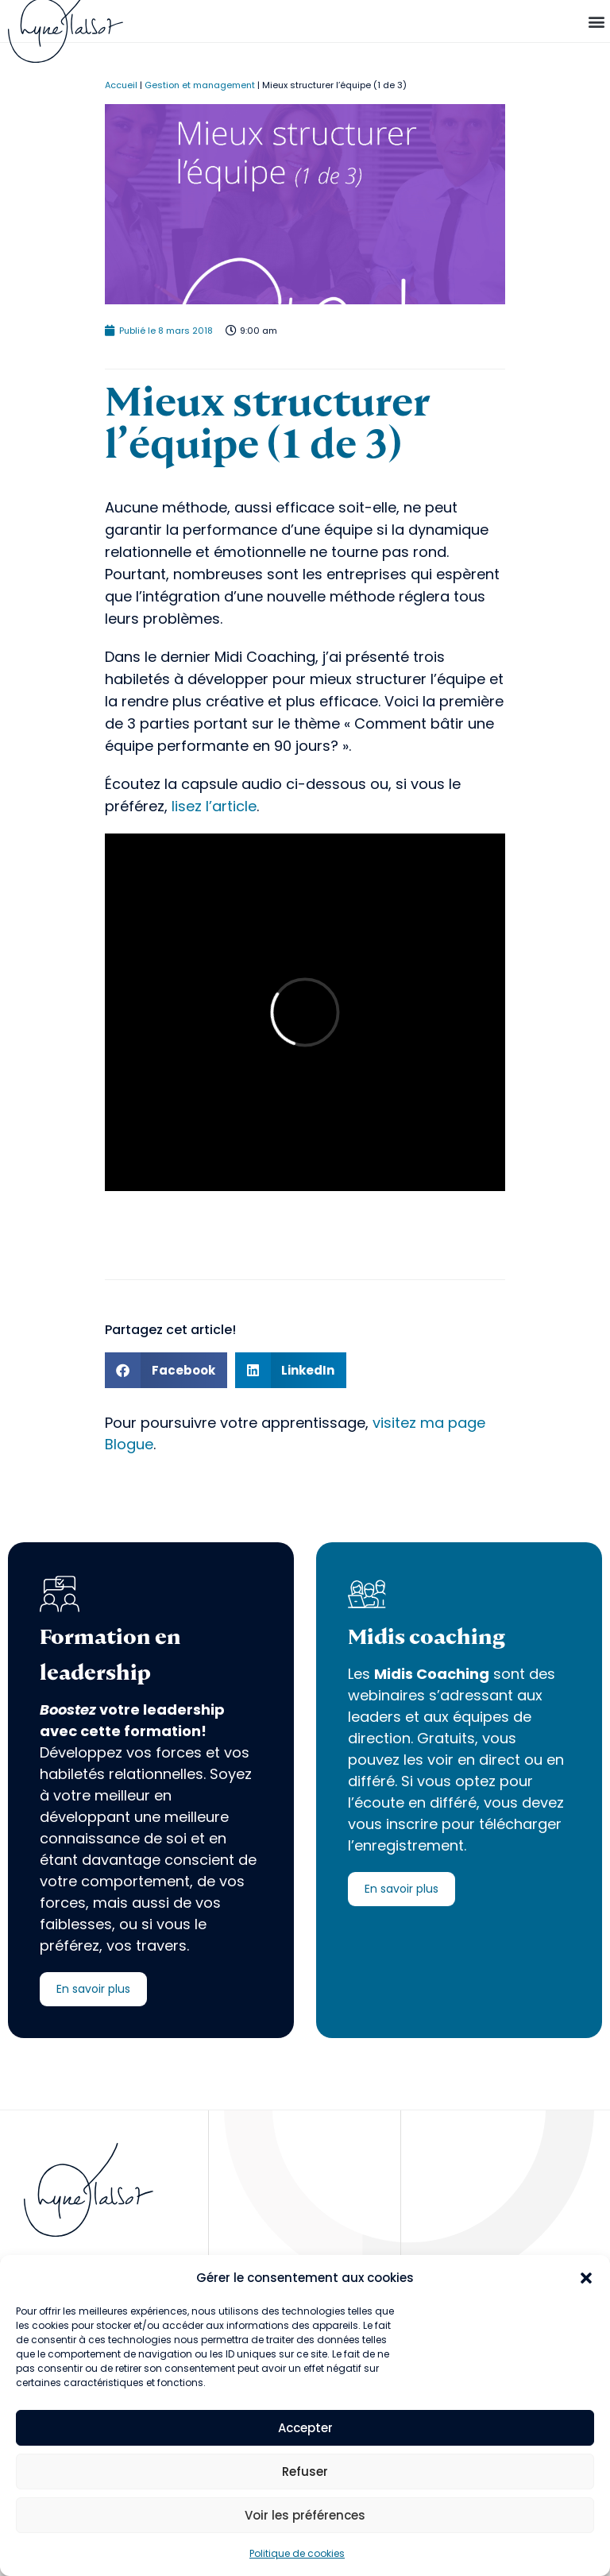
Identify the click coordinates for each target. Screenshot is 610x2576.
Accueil (121, 85)
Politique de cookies (297, 2553)
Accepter (305, 2427)
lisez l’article (212, 806)
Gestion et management (200, 85)
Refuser (305, 2471)
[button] (586, 2278)
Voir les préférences (305, 2515)
